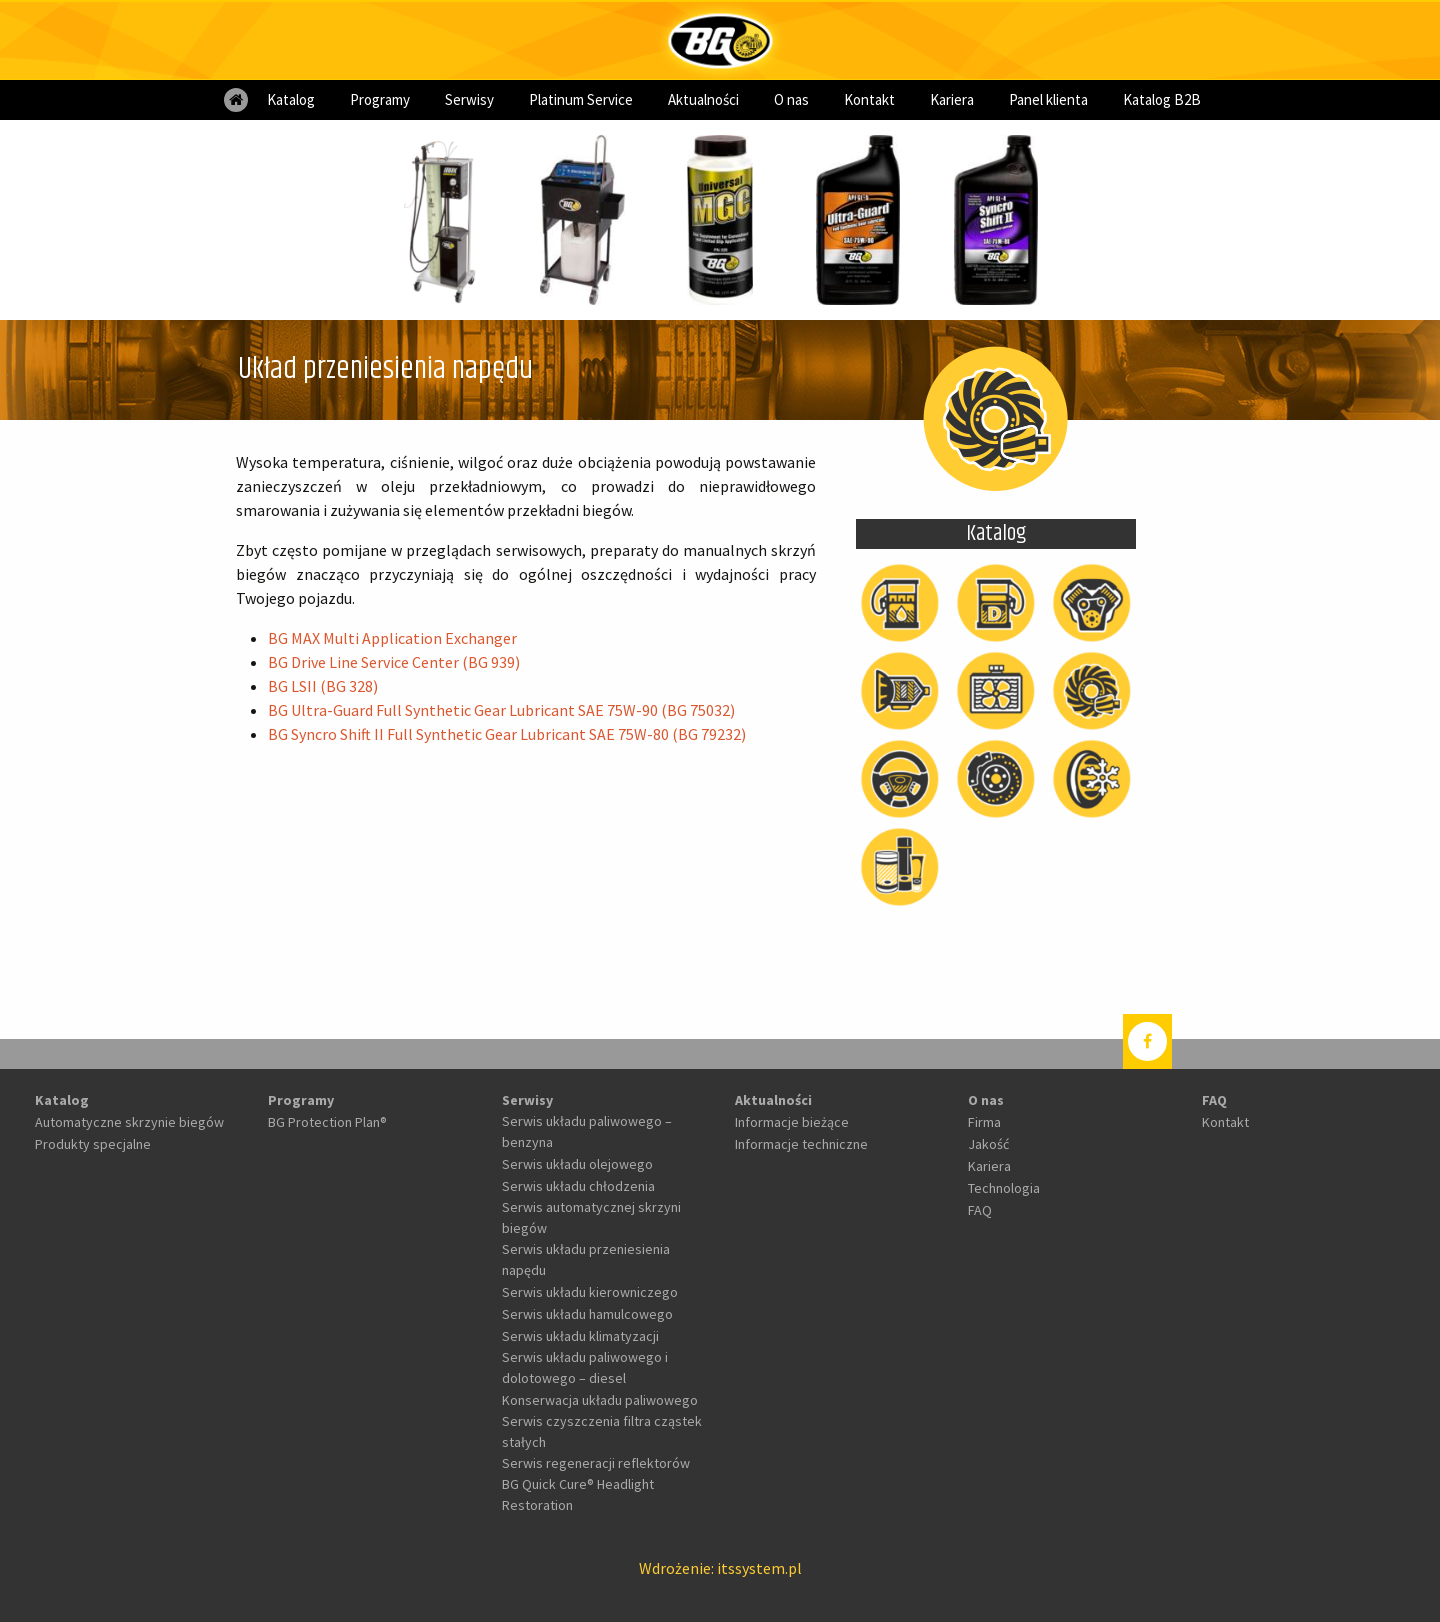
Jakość (988, 1144)
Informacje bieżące (792, 1122)
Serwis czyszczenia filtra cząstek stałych (602, 1431)
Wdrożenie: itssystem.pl (720, 1568)
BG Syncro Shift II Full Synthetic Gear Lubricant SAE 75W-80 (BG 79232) (507, 734)
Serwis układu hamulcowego (587, 1314)
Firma (984, 1122)
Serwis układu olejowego (577, 1164)
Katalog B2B (1162, 99)
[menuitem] (236, 100)
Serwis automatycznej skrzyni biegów (591, 1217)
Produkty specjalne (93, 1144)
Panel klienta (1048, 99)
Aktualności (703, 99)
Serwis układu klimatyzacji (580, 1336)
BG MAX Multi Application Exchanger (392, 638)
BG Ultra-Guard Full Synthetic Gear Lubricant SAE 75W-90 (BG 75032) (501, 710)
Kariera (952, 99)
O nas (791, 99)
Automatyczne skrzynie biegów (129, 1122)
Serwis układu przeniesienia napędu (586, 1259)
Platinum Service (581, 99)
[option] (444, 220)
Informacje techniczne (801, 1144)
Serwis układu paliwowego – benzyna (587, 1131)
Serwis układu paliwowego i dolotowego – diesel (585, 1367)
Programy (380, 99)
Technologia (1004, 1188)
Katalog (291, 99)
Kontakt (869, 99)
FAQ (980, 1210)
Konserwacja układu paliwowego (600, 1400)
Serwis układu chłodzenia (578, 1186)
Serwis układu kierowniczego (590, 1292)
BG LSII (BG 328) (323, 686)
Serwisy (469, 99)
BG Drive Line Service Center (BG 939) (394, 662)
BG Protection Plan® (327, 1122)
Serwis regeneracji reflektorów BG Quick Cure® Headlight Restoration (596, 1484)
